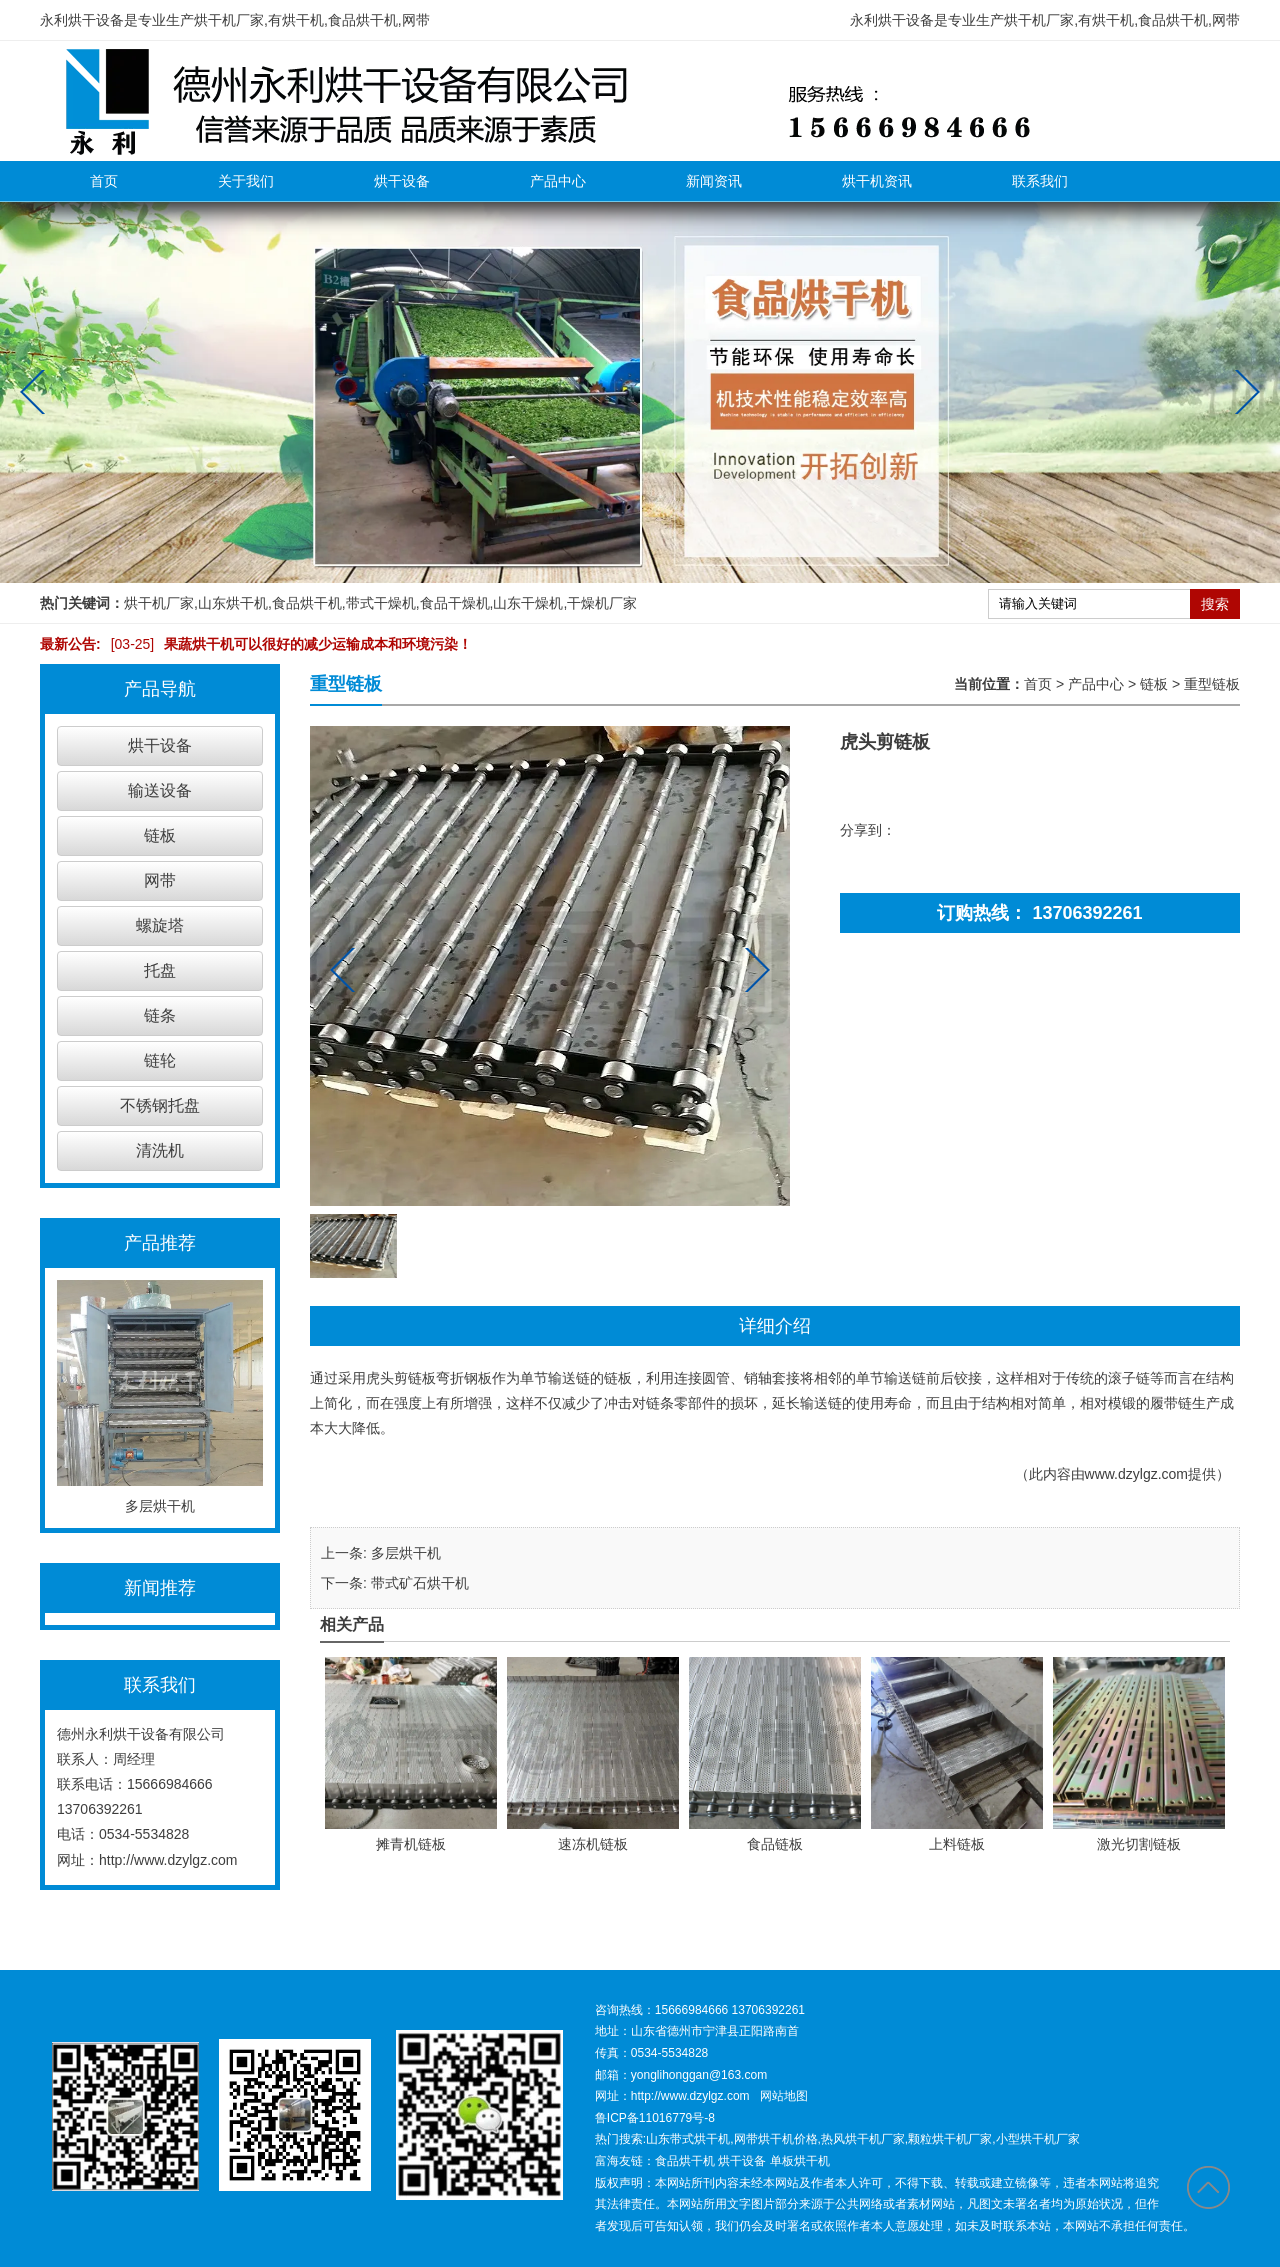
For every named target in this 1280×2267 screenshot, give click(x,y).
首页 (104, 181)
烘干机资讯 (877, 181)
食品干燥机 (455, 603)
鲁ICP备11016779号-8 (655, 2118)
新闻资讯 (714, 181)
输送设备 (160, 790)
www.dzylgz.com (1136, 1474)
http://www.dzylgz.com (168, 1860)
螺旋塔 (160, 925)
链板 (160, 835)
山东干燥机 (528, 603)
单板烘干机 (800, 2161)
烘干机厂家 (159, 603)
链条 (160, 1015)
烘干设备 (402, 181)
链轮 (160, 1060)
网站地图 (784, 2096)
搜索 (1215, 604)
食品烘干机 (307, 603)
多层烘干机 (406, 1553)
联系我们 (1040, 181)
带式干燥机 (381, 603)
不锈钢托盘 (160, 1105)
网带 (160, 880)
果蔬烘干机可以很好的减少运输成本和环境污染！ (287, 644)
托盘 (160, 970)
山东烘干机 (233, 603)
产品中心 (558, 181)
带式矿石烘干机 (420, 1583)
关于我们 (246, 181)
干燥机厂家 (602, 603)
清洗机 (160, 1150)
